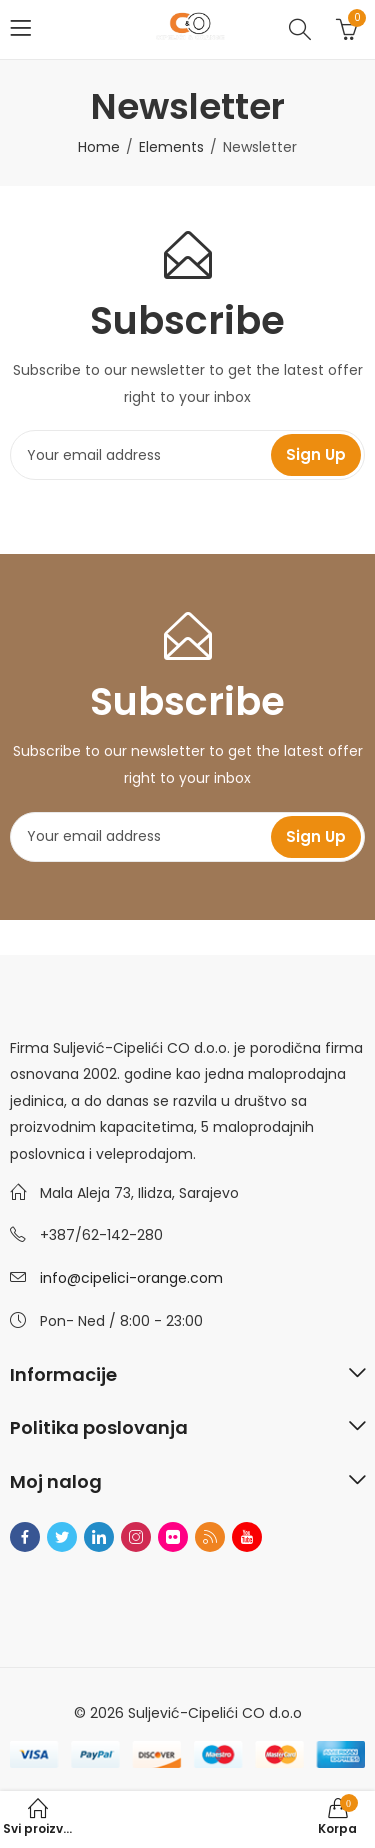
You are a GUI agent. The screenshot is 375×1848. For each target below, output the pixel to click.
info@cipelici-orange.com (131, 1278)
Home (99, 147)
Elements (171, 147)
